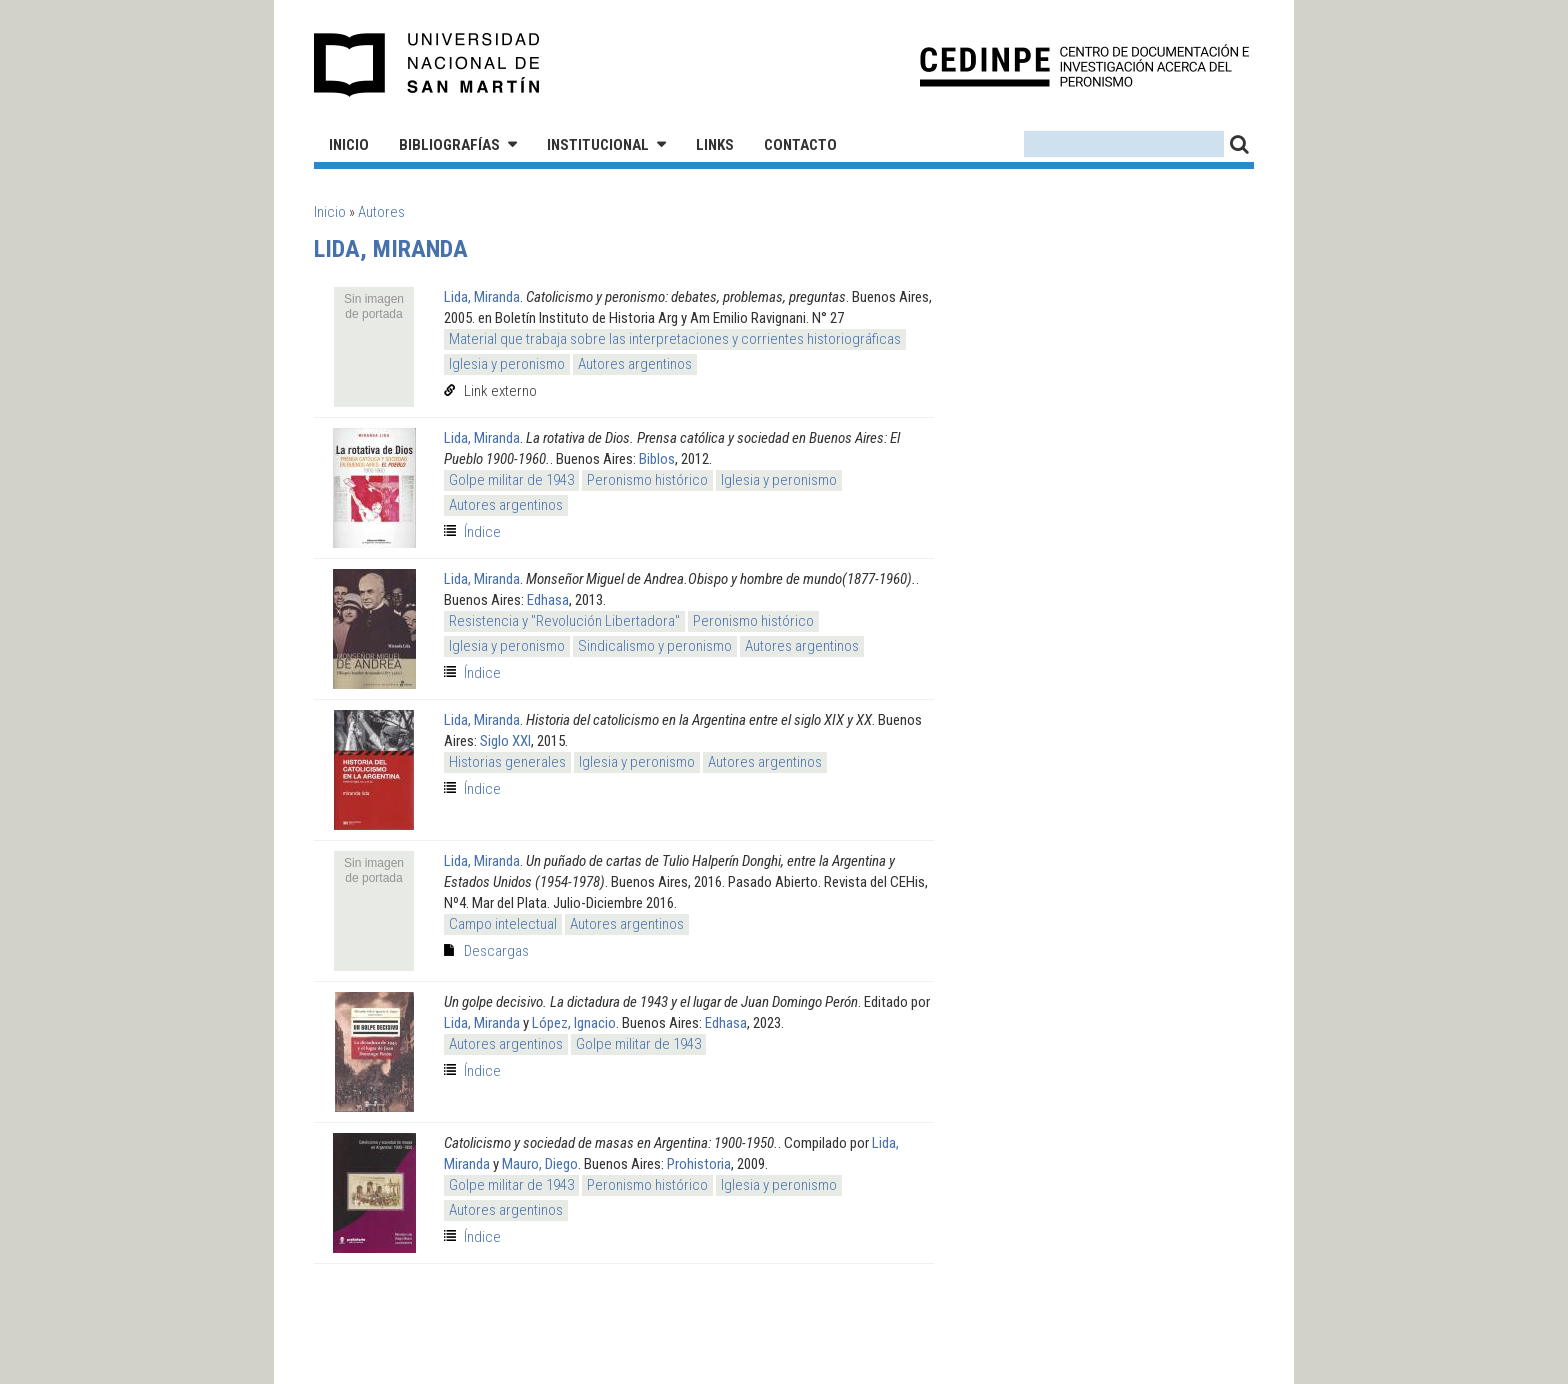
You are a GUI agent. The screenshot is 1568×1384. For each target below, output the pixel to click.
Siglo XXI (505, 741)
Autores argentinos (635, 364)
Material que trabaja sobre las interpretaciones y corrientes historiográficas (675, 339)
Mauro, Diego (540, 1164)
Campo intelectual (503, 924)
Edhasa (548, 600)
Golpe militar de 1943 (511, 480)
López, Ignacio (574, 1023)
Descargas (496, 951)
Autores (381, 212)
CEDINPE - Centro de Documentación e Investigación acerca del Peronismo (1084, 65)
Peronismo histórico (647, 480)
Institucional (598, 145)
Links (715, 145)
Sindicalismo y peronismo (655, 646)
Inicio (349, 145)
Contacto (800, 145)
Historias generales (507, 762)
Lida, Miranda (482, 297)
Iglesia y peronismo (507, 364)
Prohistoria (699, 1164)
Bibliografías (449, 145)
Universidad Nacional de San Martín (427, 65)
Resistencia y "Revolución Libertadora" (564, 621)
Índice (482, 532)
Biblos (657, 459)
